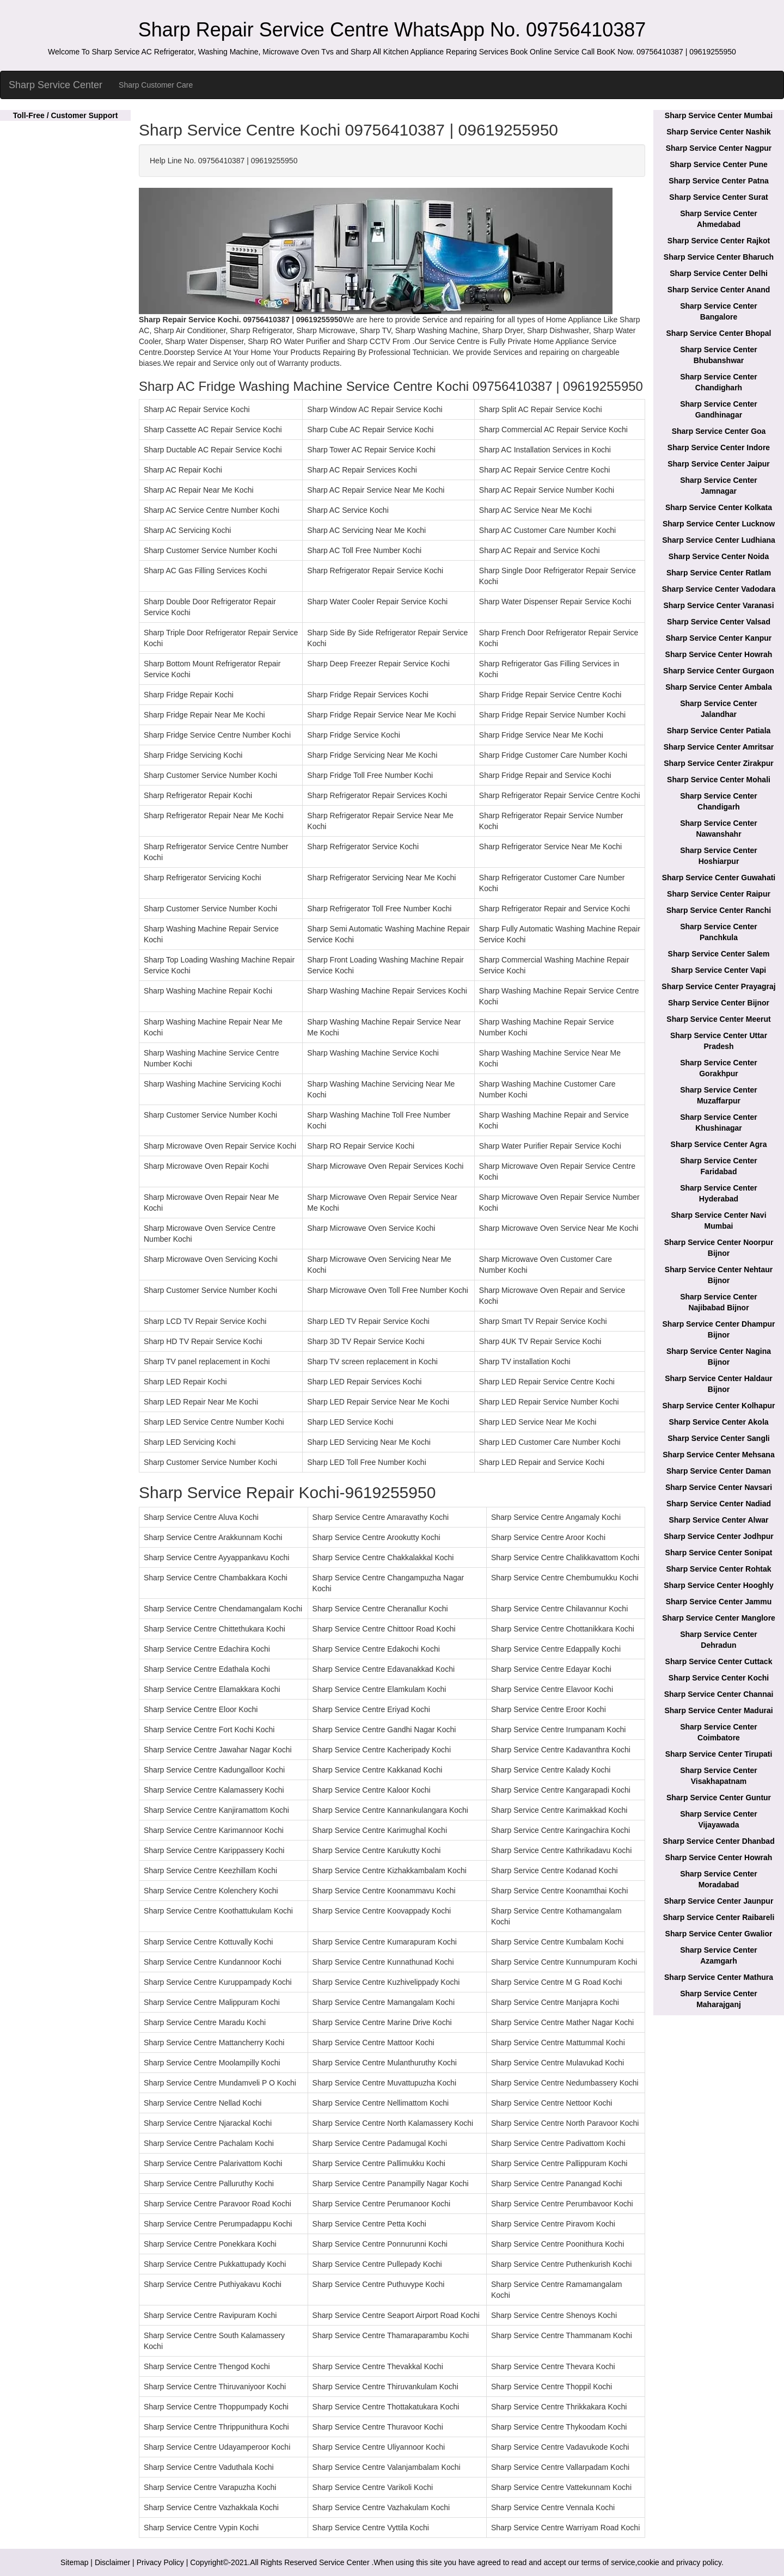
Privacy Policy (160, 2562)
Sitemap (74, 2562)
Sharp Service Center (55, 84)
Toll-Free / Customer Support (65, 115)
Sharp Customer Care (156, 85)
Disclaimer (112, 2562)
